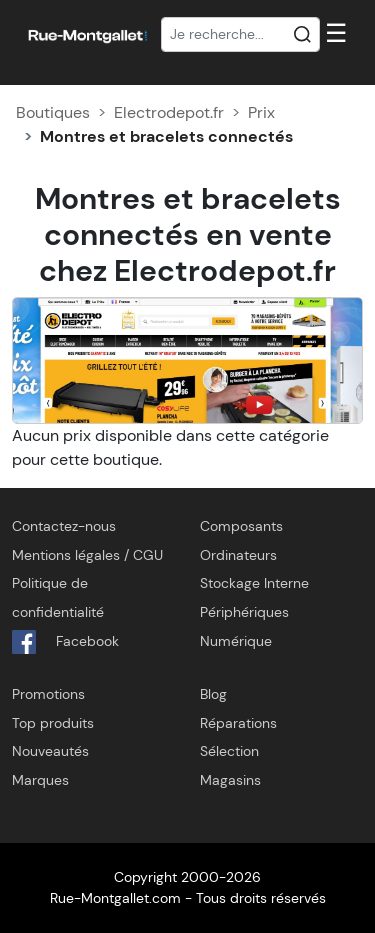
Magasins (230, 780)
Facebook (65, 642)
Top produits (53, 723)
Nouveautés (50, 751)
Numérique (236, 641)
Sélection (229, 751)
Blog (213, 694)
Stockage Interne (254, 583)
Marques (40, 780)
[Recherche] (241, 35)
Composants (241, 526)
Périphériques (244, 612)
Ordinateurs (238, 555)
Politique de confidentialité (58, 597)
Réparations (238, 723)
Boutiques (53, 112)
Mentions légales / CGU (87, 555)
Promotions (48, 694)
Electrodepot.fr (169, 112)
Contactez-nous (64, 526)
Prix (261, 112)
